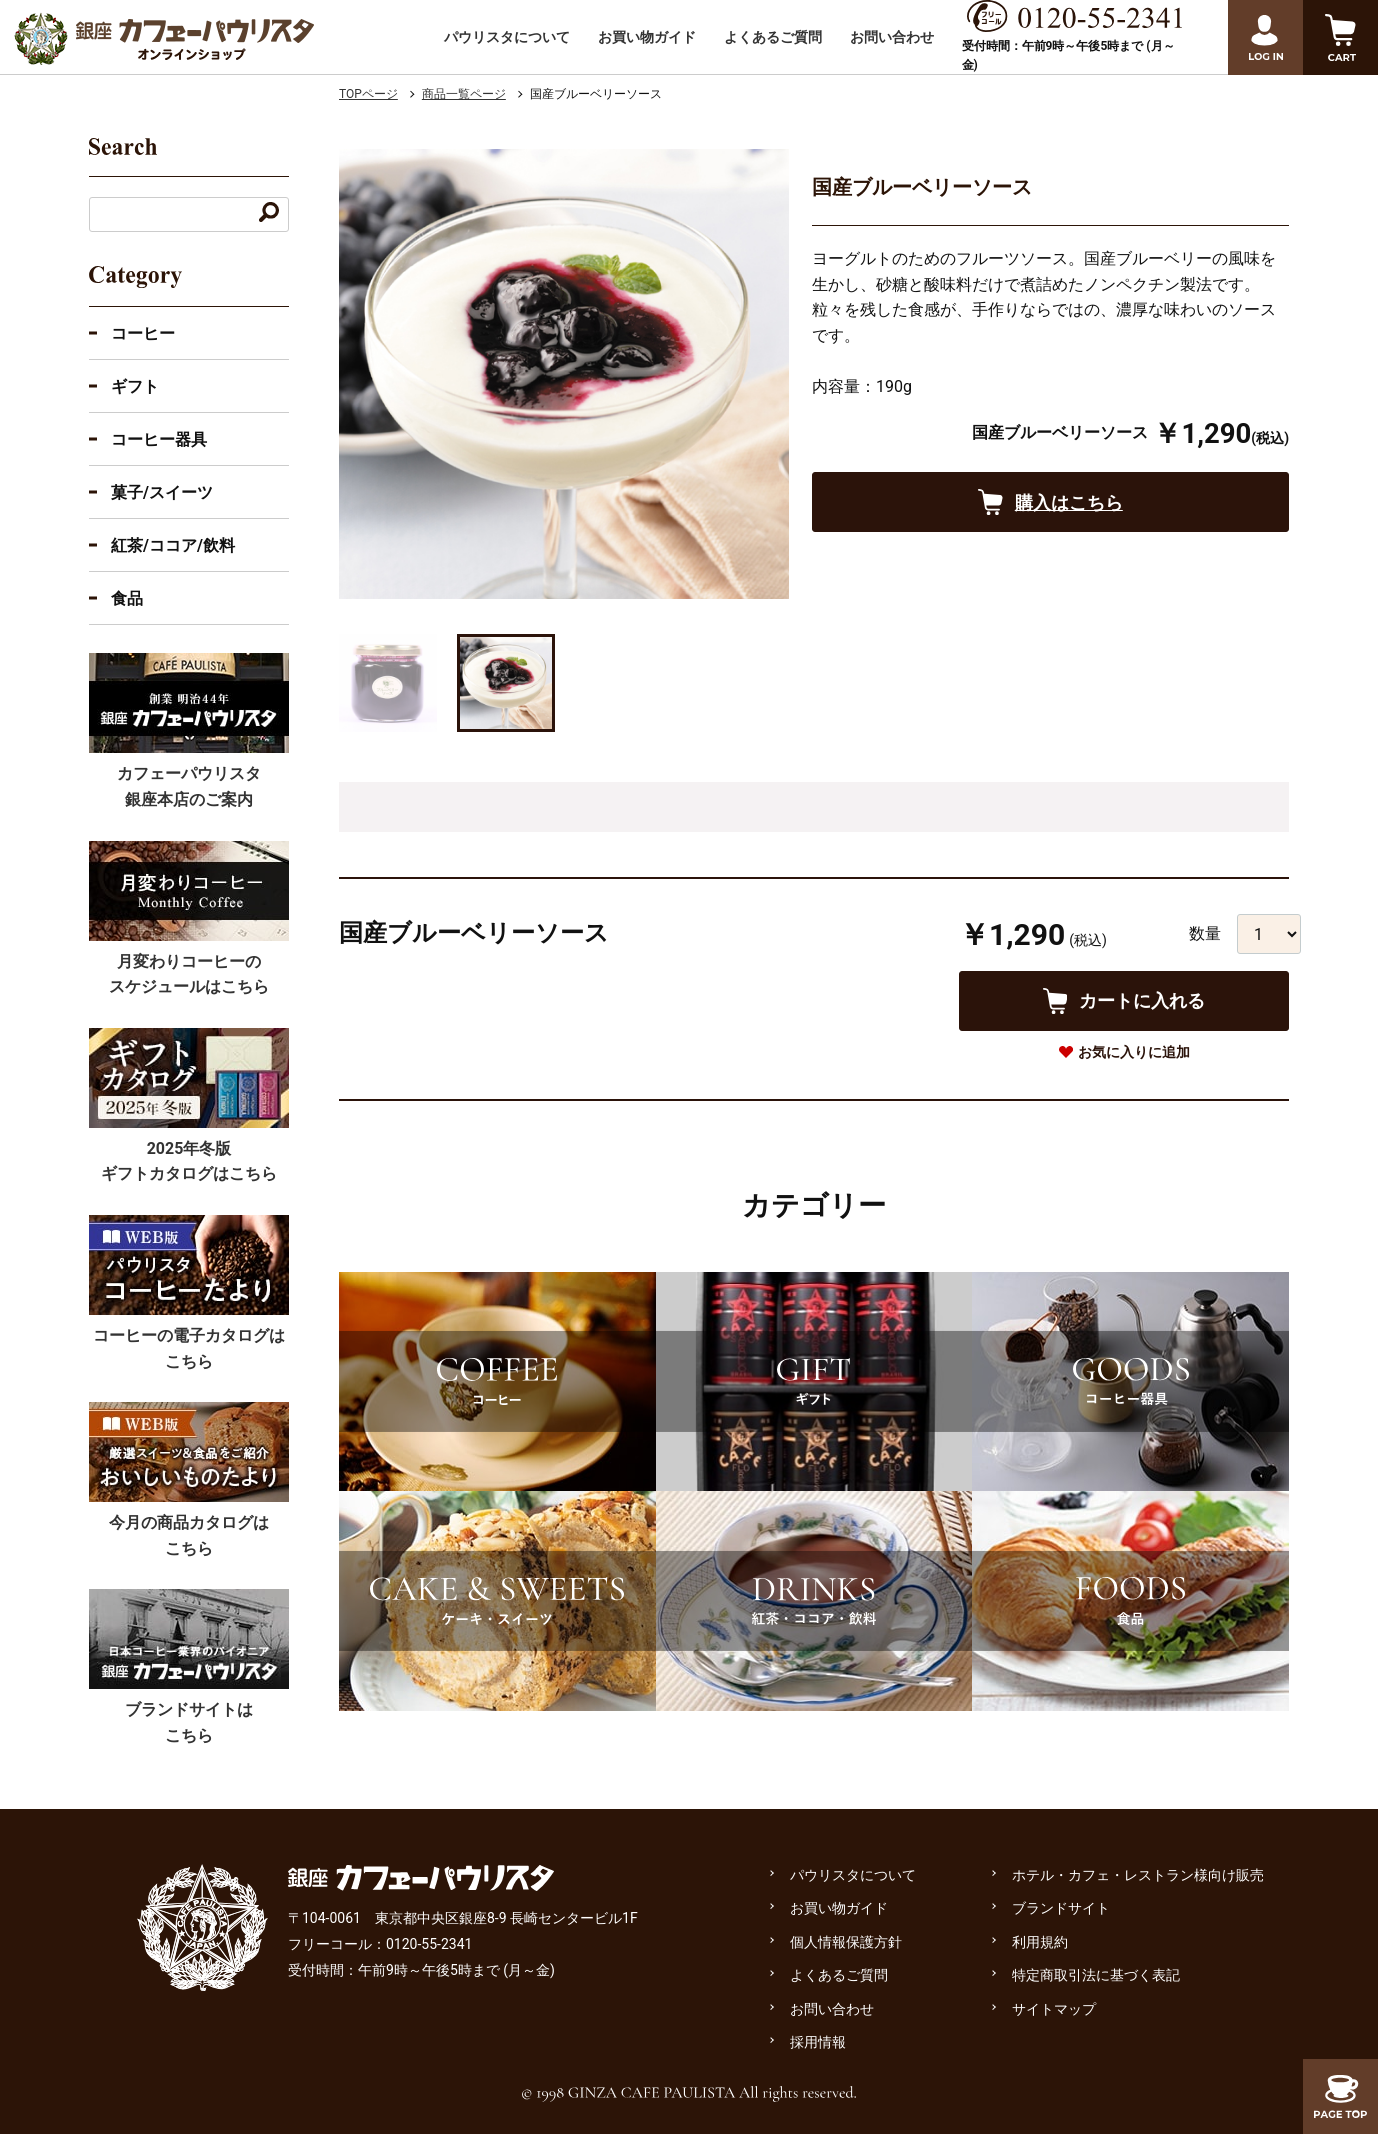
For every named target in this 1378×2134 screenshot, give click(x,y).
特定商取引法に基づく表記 (1096, 1975)
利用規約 (1040, 1942)
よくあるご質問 (773, 37)
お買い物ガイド (647, 37)
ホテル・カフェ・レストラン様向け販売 (1138, 1875)
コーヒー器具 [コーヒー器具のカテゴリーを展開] (159, 439)
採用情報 (818, 2042)
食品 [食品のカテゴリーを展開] (127, 598)
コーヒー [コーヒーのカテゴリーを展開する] (143, 333)
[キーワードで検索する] (269, 214)
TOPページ (368, 94)
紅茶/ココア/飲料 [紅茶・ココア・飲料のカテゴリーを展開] (173, 545)
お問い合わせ (892, 37)
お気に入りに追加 (1134, 1052)
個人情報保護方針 (846, 1942)
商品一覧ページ (464, 94)
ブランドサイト (1061, 1908)
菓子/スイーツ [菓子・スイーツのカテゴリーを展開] (162, 492)
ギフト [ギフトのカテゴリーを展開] (135, 386)
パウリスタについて (507, 37)
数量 (1205, 933)
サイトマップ (1054, 2009)
